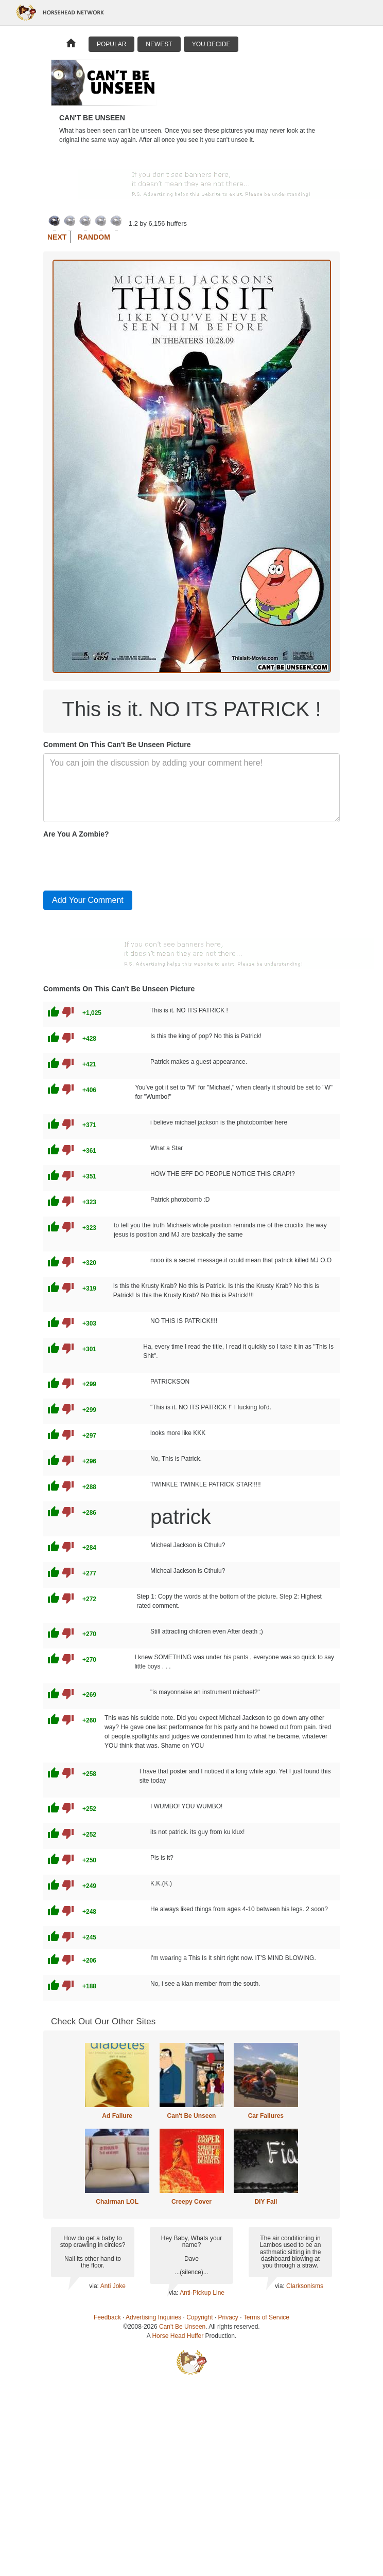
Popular (111, 44)
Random (94, 237)
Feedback (107, 2317)
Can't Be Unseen (191, 2115)
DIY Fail (265, 2201)
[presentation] (121, 862)
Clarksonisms (304, 2286)
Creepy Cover (191, 2201)
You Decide (211, 44)
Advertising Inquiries (153, 2317)
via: (94, 2286)
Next (56, 237)
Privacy (228, 2317)
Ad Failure (117, 2115)
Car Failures (266, 2115)
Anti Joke (113, 2286)
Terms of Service (266, 2317)
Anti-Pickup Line (202, 2292)
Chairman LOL (117, 2201)
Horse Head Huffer (177, 2335)
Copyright (199, 2317)
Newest (159, 44)
